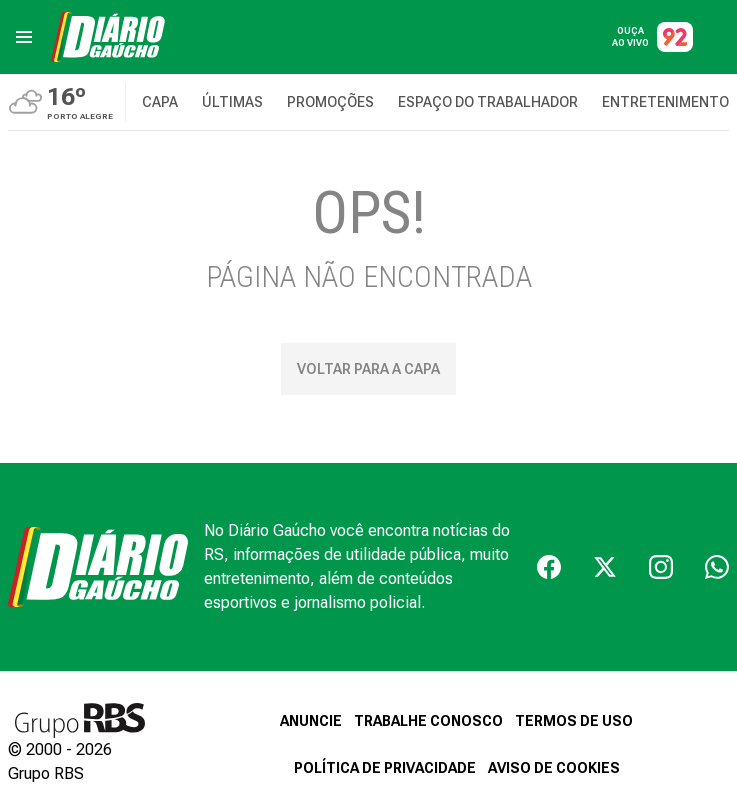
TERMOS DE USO (574, 721)
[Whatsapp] (717, 567)
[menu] (24, 37)
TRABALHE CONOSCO (428, 721)
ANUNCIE (311, 721)
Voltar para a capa (368, 369)
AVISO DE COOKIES (554, 768)
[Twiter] (605, 567)
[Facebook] (549, 567)
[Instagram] (661, 567)
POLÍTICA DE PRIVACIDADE (385, 768)
